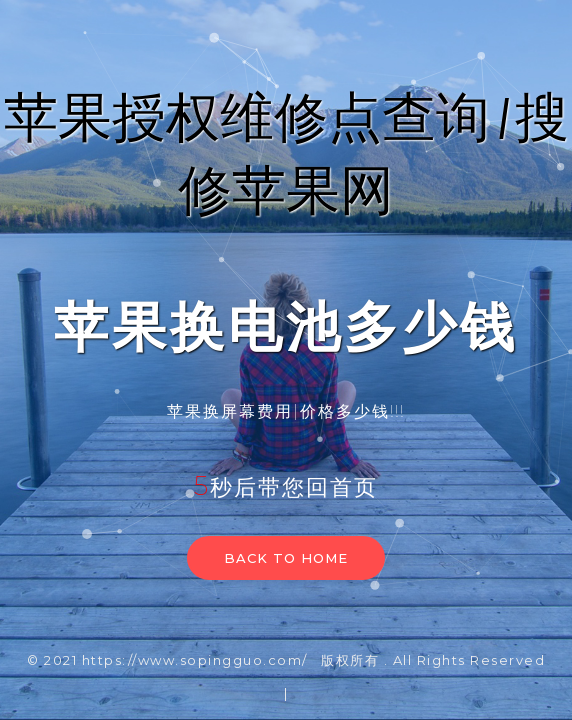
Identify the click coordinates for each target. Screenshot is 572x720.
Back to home (286, 558)
